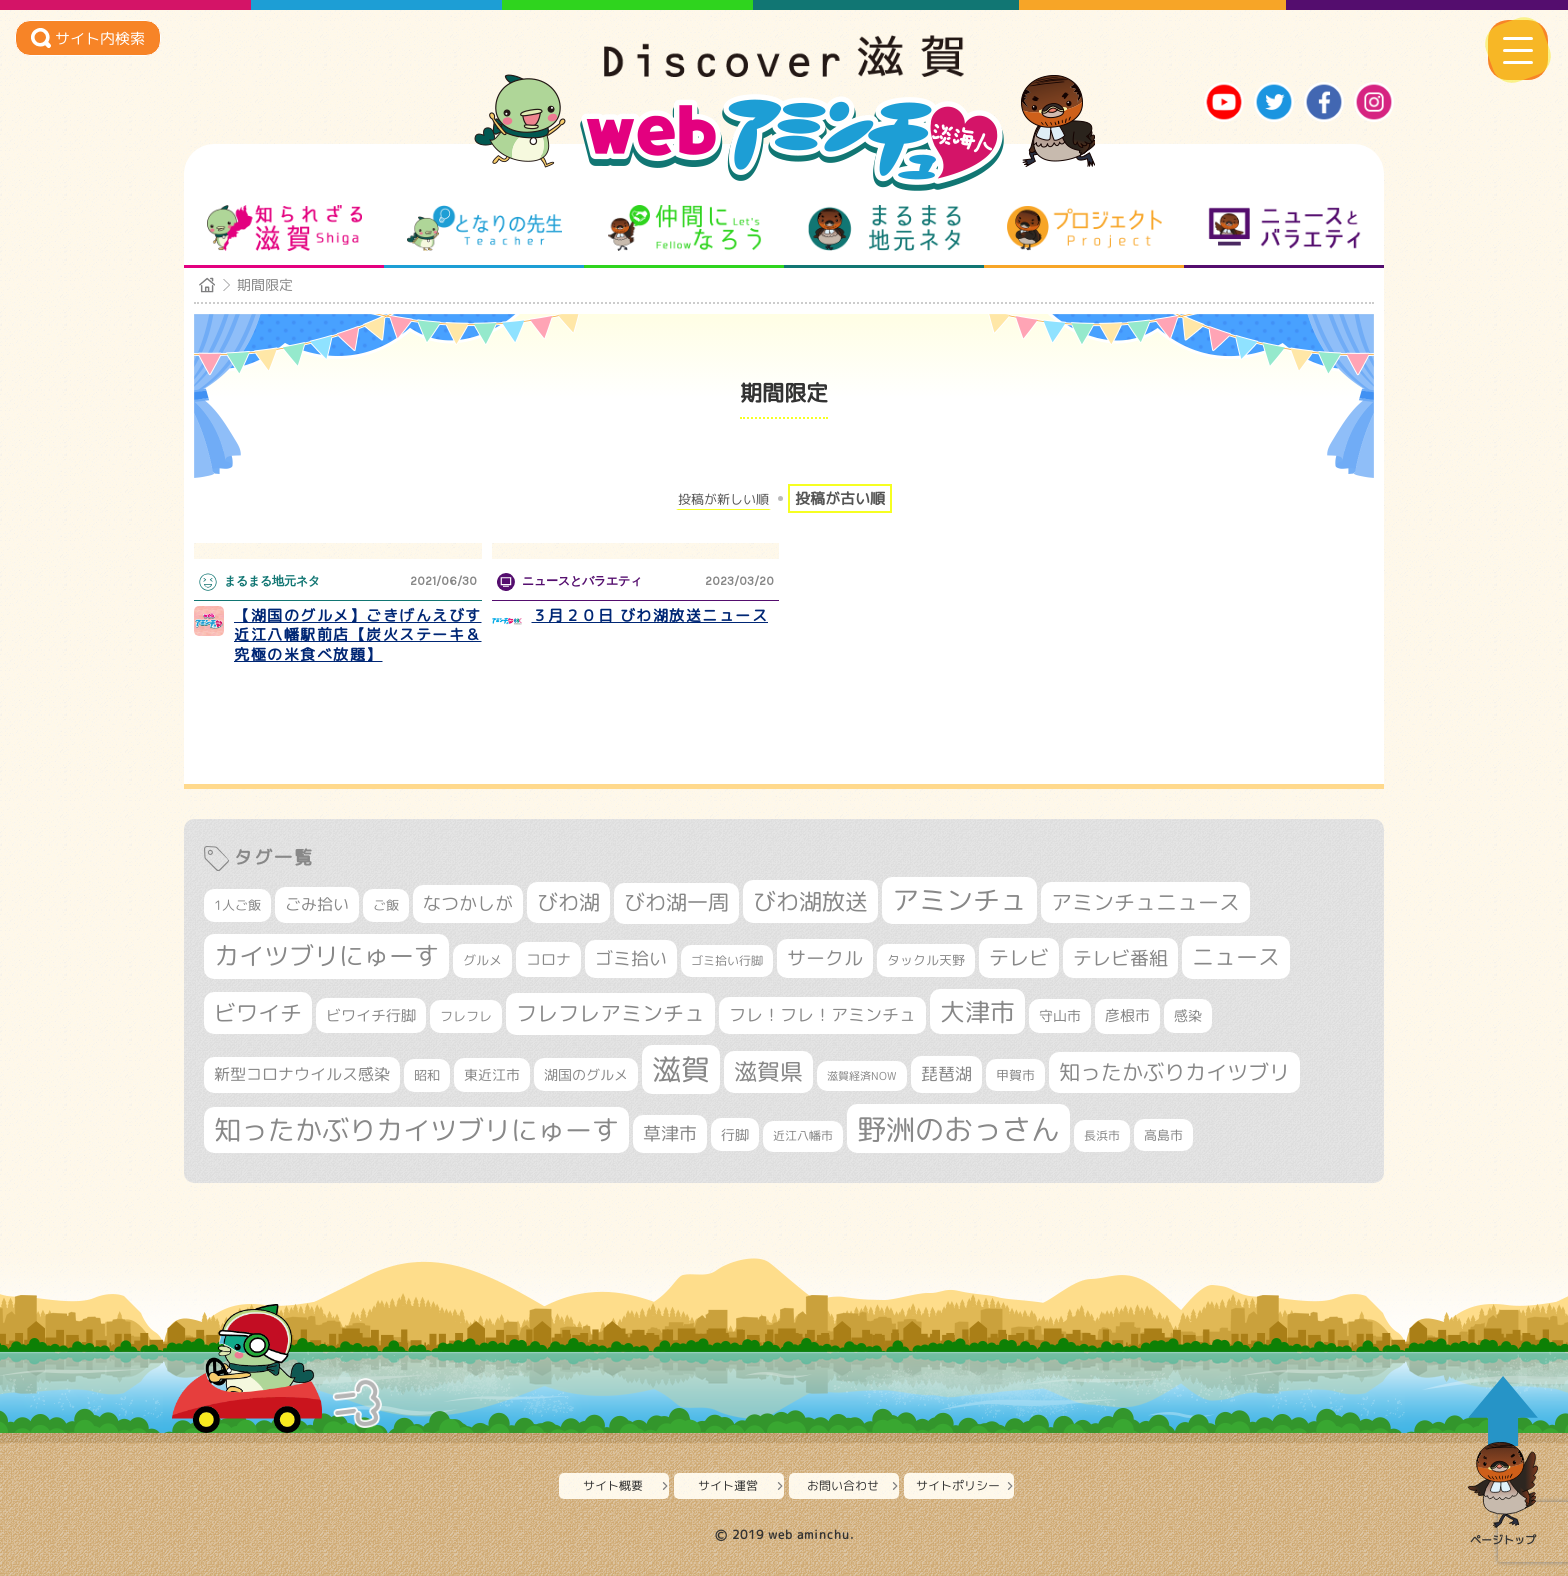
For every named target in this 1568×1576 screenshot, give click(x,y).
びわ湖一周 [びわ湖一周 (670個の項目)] (676, 902)
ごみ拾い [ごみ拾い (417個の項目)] (317, 904)
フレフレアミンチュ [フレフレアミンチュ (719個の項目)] (610, 1013)
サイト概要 (613, 1485)
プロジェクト (1084, 228)
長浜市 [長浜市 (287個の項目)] (1102, 1135)
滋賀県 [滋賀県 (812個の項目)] (768, 1071)
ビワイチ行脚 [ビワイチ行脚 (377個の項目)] (371, 1015)
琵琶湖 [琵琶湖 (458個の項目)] (946, 1073)
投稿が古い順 (840, 498)
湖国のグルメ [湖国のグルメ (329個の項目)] (586, 1074)
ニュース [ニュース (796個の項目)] (1236, 956)
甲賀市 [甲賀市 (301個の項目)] (1015, 1075)
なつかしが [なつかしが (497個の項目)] (468, 903)
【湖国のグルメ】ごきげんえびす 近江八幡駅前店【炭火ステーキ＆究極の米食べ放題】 (358, 635)
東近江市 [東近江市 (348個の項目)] (492, 1075)
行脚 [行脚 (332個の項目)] (735, 1134)
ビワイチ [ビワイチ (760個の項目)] (258, 1012)
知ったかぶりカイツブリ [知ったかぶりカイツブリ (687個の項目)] (1174, 1072)
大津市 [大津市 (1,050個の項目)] (977, 1011)
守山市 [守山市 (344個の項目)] (1060, 1016)
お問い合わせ (843, 1485)
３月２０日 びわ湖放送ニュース (650, 615)
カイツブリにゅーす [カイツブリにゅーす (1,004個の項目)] (326, 955)
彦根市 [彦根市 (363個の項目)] (1127, 1015)
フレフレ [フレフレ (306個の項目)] (466, 1016)
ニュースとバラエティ (1284, 228)
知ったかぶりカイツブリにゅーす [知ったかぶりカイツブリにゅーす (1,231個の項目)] (416, 1130)
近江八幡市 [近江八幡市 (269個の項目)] (803, 1136)
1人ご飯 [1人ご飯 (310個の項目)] (237, 905)
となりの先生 (484, 228)
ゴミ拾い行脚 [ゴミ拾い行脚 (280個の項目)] (727, 960)
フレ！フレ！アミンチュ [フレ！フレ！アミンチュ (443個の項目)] (822, 1014)
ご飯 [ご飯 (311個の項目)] (386, 905)
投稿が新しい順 (723, 499)
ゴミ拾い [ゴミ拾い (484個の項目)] (631, 958)
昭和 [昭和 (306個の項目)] (427, 1075)
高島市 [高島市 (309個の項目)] (1163, 1135)
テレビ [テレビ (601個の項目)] (1019, 957)
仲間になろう (684, 228)
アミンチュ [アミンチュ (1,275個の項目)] (959, 900)
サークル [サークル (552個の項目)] (825, 958)
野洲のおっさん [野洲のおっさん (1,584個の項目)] (958, 1128)
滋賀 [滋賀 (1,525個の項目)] (681, 1069)
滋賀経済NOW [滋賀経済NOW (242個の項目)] (862, 1076)
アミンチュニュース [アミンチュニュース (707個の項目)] (1145, 902)
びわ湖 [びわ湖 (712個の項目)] (568, 902)
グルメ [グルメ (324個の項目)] (482, 960)
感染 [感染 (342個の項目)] (1188, 1016)
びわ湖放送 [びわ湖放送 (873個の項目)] (810, 901)
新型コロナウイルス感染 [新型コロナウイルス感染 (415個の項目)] (302, 1074)
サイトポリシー (958, 1485)
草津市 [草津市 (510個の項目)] (670, 1133)
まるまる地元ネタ (884, 228)
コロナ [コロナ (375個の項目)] (548, 959)
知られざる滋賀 (284, 228)
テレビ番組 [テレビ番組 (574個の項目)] (1120, 957)
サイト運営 (728, 1485)
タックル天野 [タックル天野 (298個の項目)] (926, 960)
